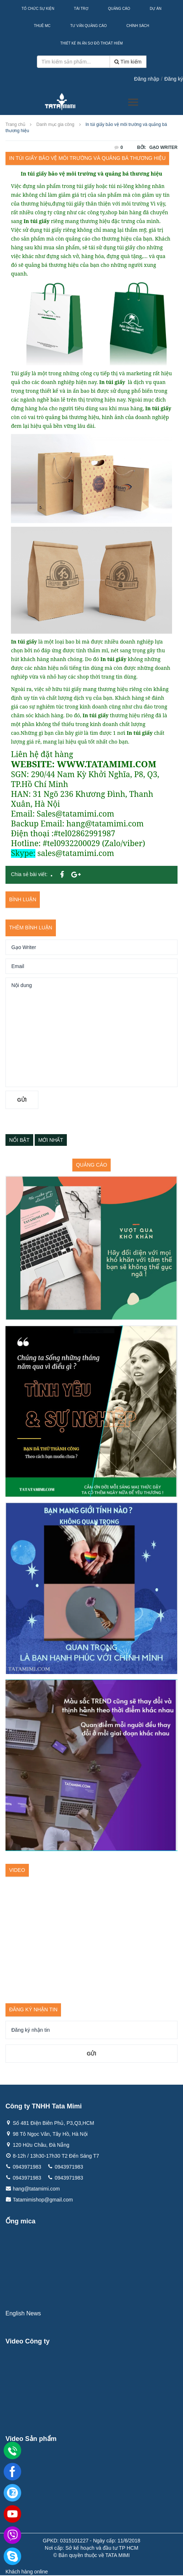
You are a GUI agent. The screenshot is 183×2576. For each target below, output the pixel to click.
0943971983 (27, 2167)
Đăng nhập (146, 79)
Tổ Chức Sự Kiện (38, 9)
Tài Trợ (81, 9)
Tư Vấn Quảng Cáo (88, 26)
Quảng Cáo (119, 9)
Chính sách (137, 26)
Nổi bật (19, 1140)
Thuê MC (42, 26)
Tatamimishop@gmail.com (43, 2200)
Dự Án (155, 9)
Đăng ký (173, 79)
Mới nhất (50, 1140)
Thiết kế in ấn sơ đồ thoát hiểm (91, 43)
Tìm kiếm (127, 62)
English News (23, 2313)
